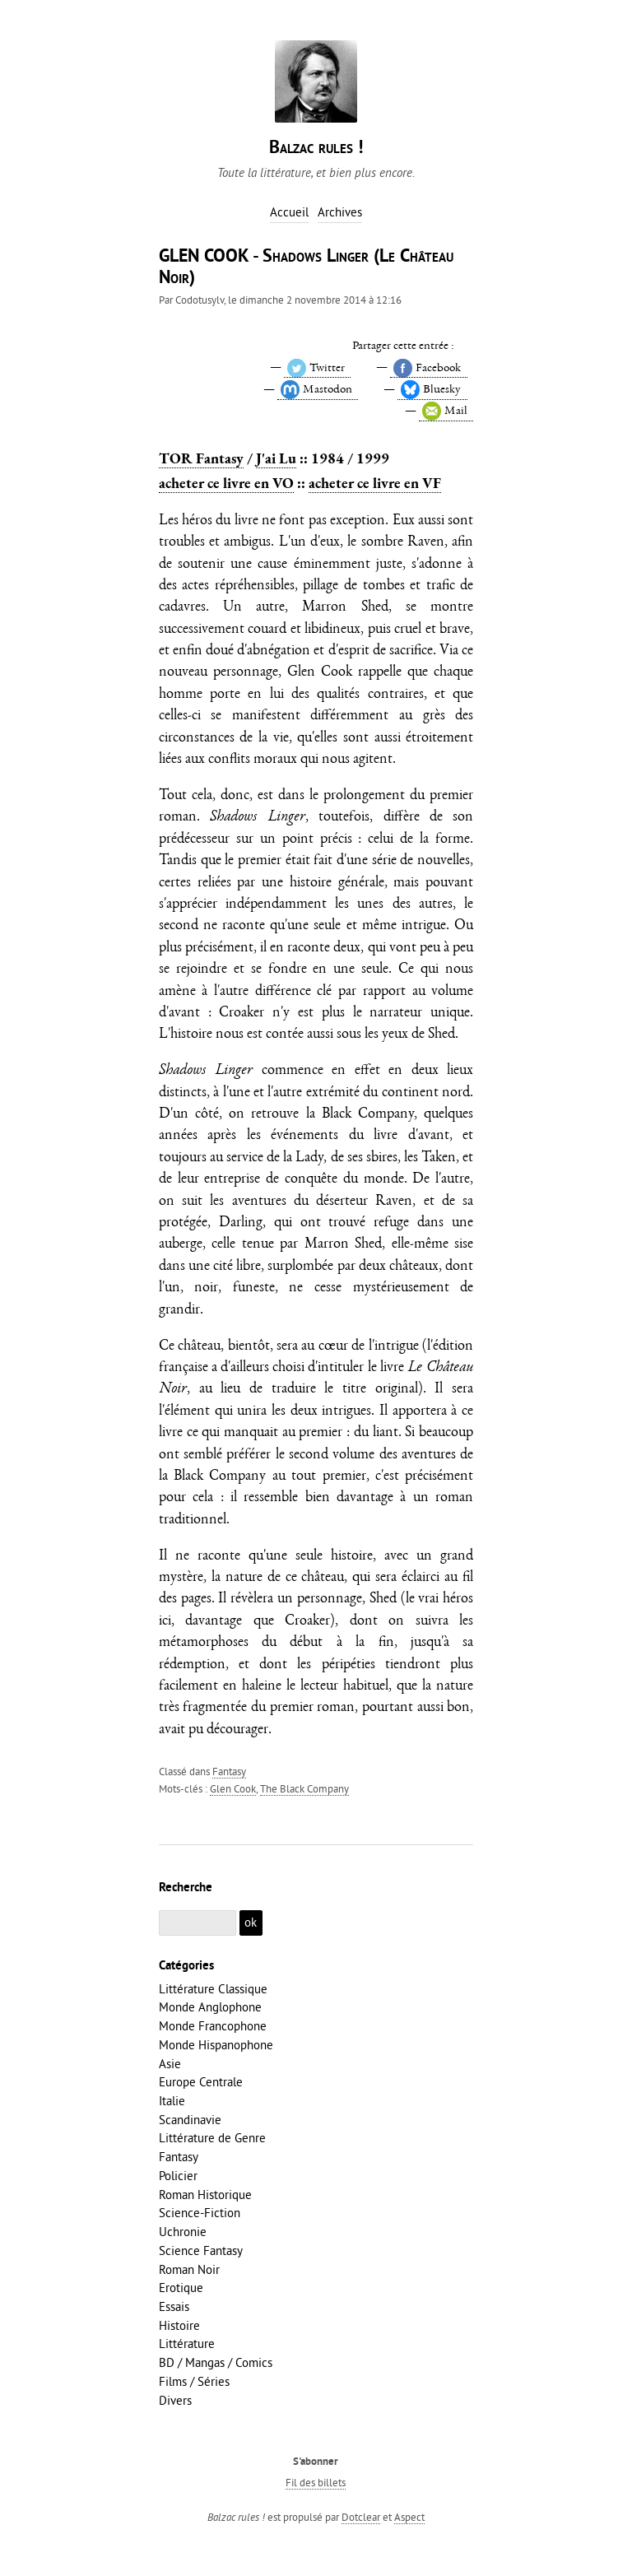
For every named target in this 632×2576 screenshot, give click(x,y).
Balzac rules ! (316, 148)
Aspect (409, 2516)
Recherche (185, 1888)
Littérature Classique (213, 1989)
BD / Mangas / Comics (215, 2362)
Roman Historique (205, 2194)
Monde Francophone (213, 2026)
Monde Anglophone (210, 2007)
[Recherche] (197, 1923)
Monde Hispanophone (216, 2045)
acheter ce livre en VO (226, 482)
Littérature (187, 2343)
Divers (175, 2400)
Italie (172, 2101)
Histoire (179, 2325)
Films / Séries (194, 2381)
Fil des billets (316, 2482)
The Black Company (304, 1788)
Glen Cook (233, 1788)
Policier (178, 2175)
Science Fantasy (201, 2250)
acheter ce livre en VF (375, 482)
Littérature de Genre (212, 2138)
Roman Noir (189, 2269)
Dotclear (361, 2516)
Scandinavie (190, 2119)
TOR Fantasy (201, 458)
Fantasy (229, 1771)
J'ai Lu (276, 458)
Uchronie (183, 2231)
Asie (170, 2063)
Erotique (181, 2287)
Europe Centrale (201, 2082)
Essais (174, 2306)
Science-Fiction (199, 2212)
